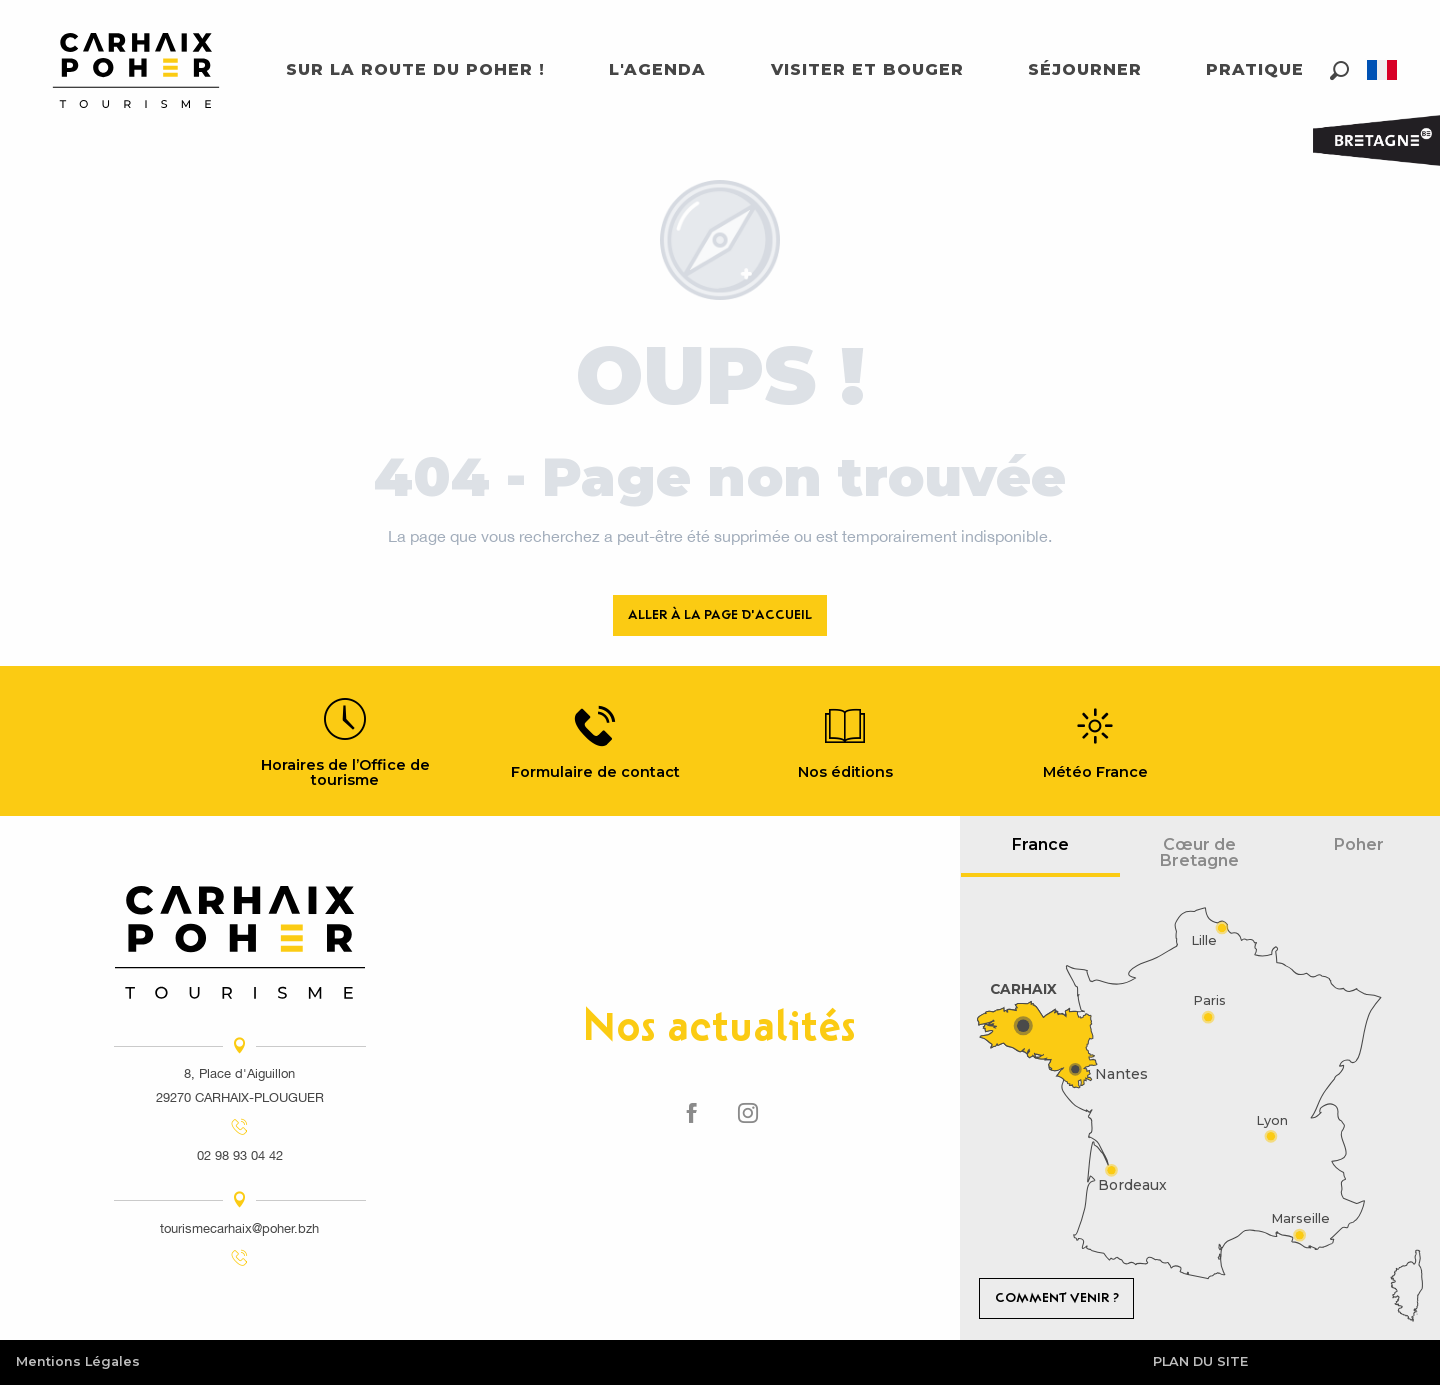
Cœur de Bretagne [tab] (1199, 852)
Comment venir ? (1057, 1297)
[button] (1339, 70)
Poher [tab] (1359, 844)
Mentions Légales (78, 1361)
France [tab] (1040, 844)
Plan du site (1200, 1361)
